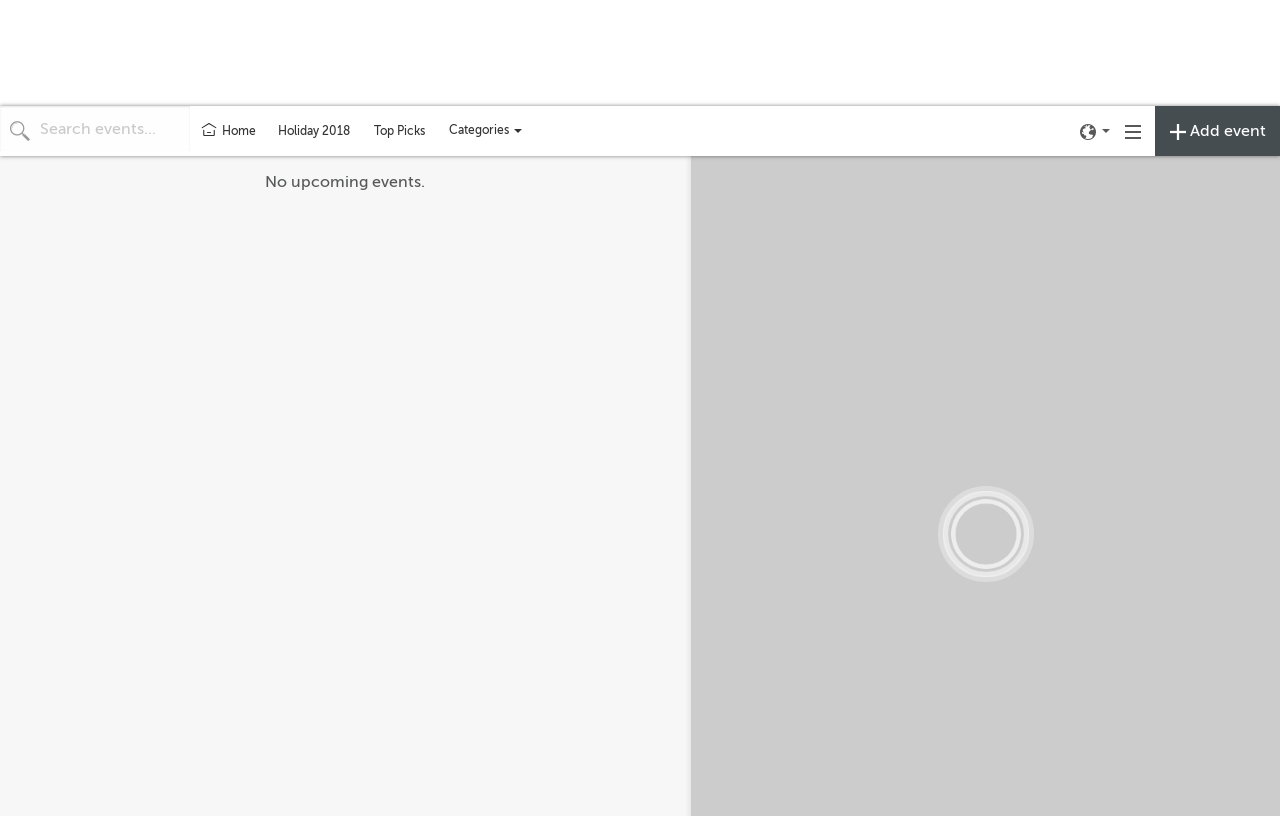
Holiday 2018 (314, 131)
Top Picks (399, 131)
